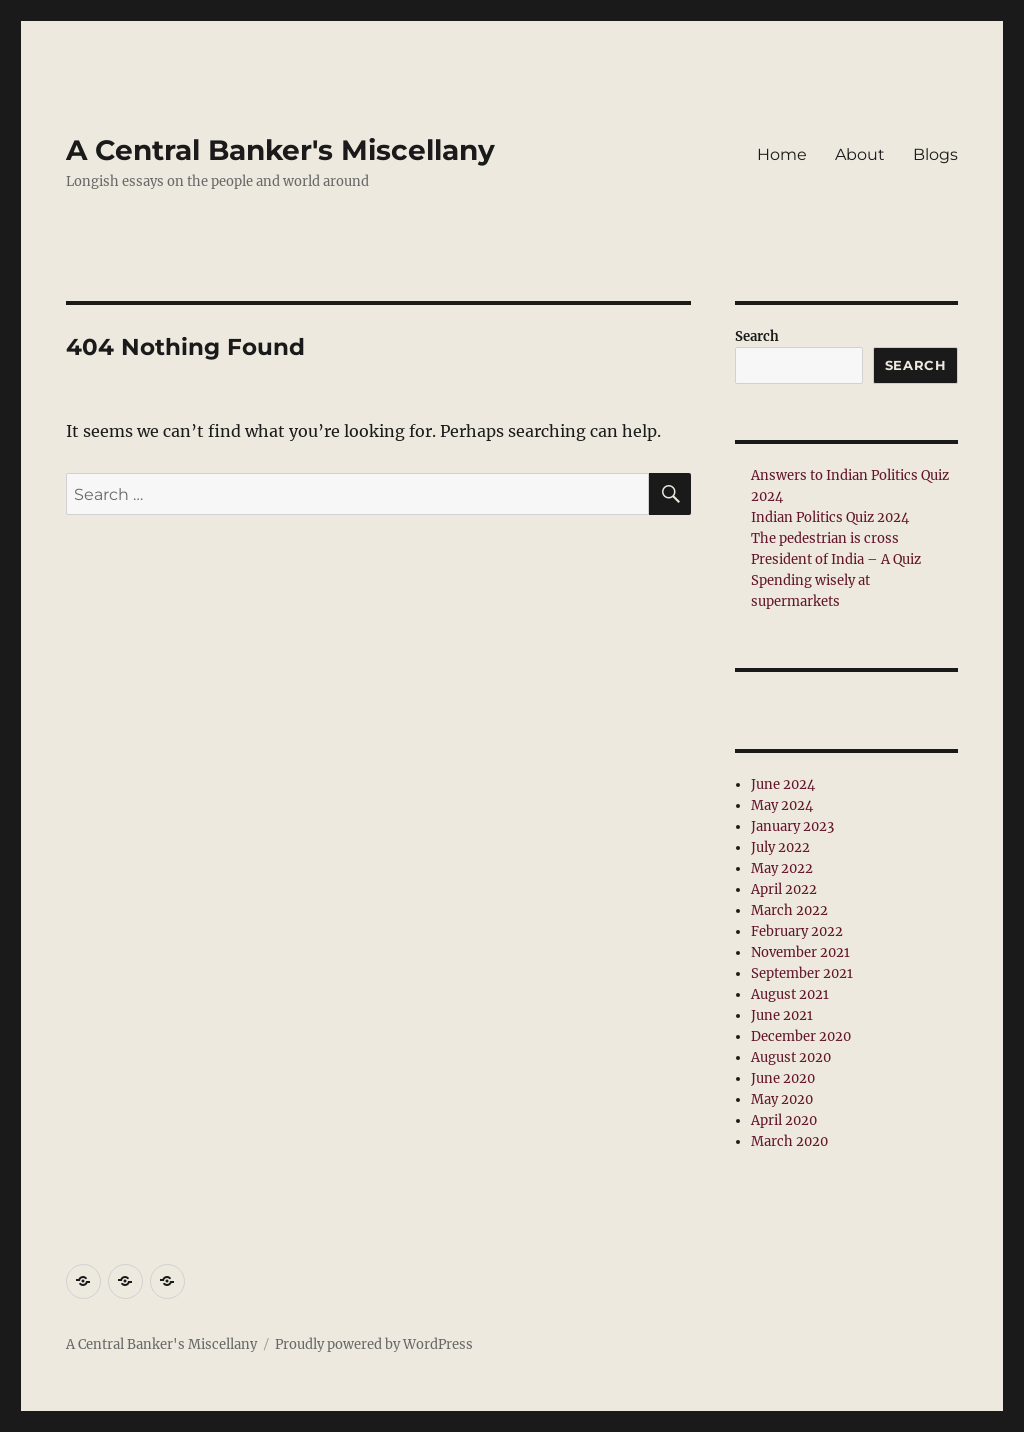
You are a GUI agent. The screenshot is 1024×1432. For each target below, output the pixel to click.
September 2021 (802, 973)
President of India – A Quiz (836, 559)
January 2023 (792, 826)
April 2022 (784, 889)
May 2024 (782, 805)
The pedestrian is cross (825, 538)
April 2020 (784, 1120)
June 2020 (783, 1078)
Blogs (935, 154)
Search (757, 336)
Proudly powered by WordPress (374, 1344)
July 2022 (780, 847)
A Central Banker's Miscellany (280, 150)
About (860, 154)
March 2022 (789, 910)
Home (782, 154)
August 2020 (791, 1057)
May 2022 (782, 868)
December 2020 (801, 1036)
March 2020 (789, 1141)
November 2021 (800, 952)
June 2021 (782, 1015)
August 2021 (790, 994)
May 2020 (782, 1099)
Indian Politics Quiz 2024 (830, 517)
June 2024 (783, 784)
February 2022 (797, 931)
